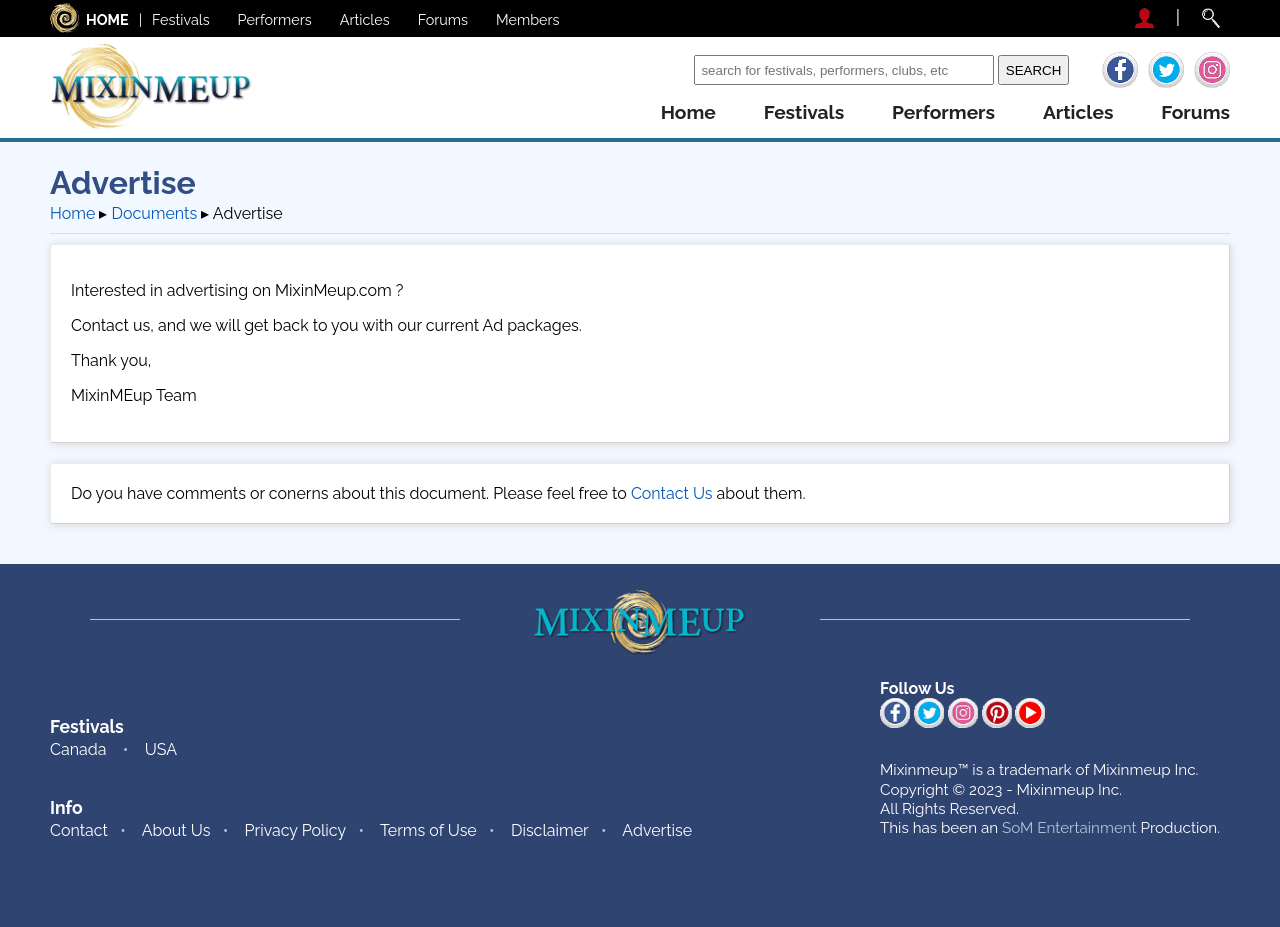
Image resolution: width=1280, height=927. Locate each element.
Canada (78, 749)
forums (1195, 112)
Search (663, 69)
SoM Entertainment (1069, 828)
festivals (804, 112)
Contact (79, 830)
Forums (443, 19)
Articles (365, 19)
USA (161, 749)
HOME (107, 19)
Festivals (181, 19)
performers (943, 112)
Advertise (657, 830)
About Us (176, 830)
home (688, 112)
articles (1078, 112)
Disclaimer (550, 830)
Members (528, 19)
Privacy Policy (296, 830)
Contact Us (672, 493)
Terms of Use (428, 830)
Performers (275, 19)
